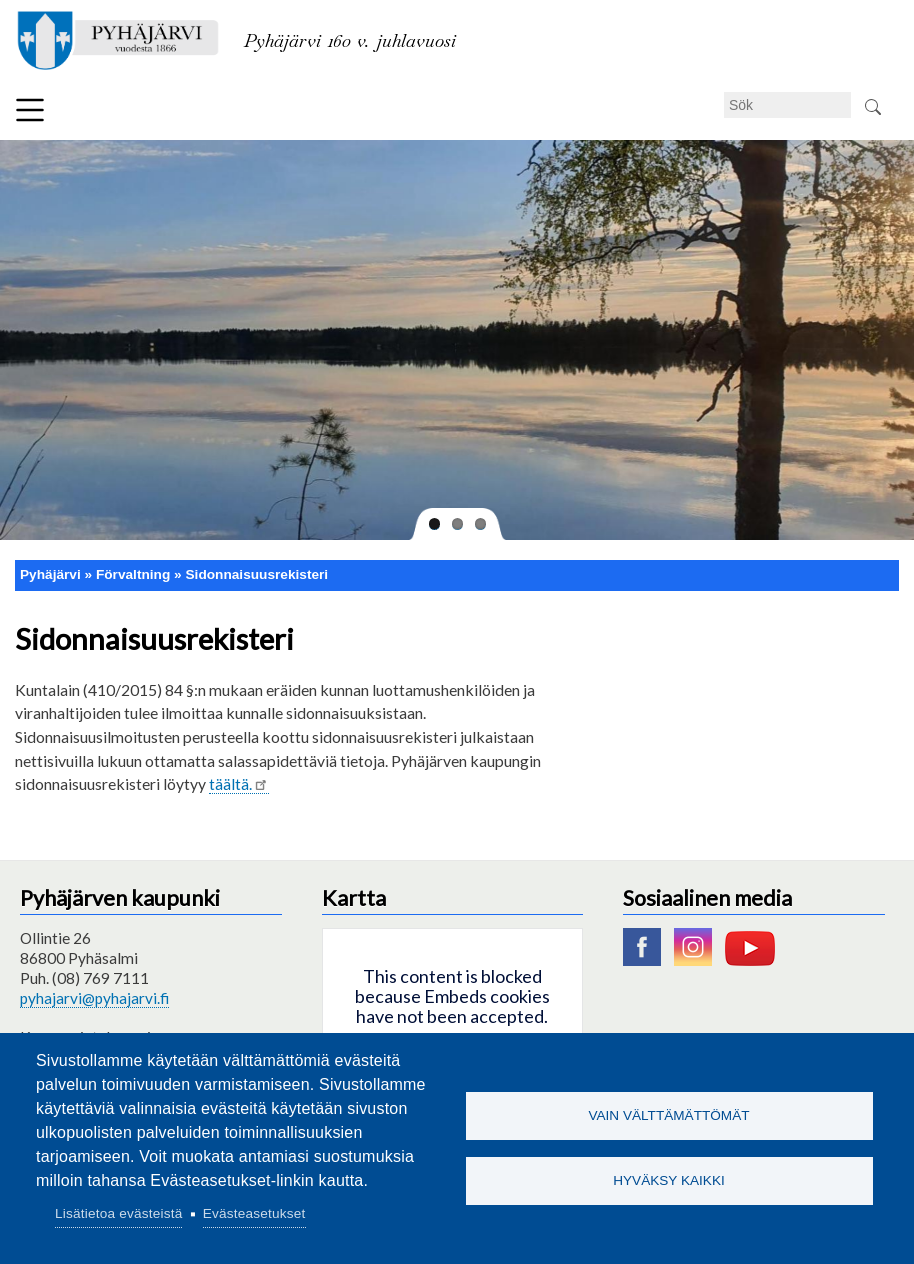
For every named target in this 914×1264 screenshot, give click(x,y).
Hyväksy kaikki (669, 1180)
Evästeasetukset (254, 1213)
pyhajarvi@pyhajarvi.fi (94, 998)
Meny (30, 110)
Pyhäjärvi (50, 574)
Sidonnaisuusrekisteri (256, 574)
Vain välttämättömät (668, 1115)
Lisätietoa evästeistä (118, 1213)
